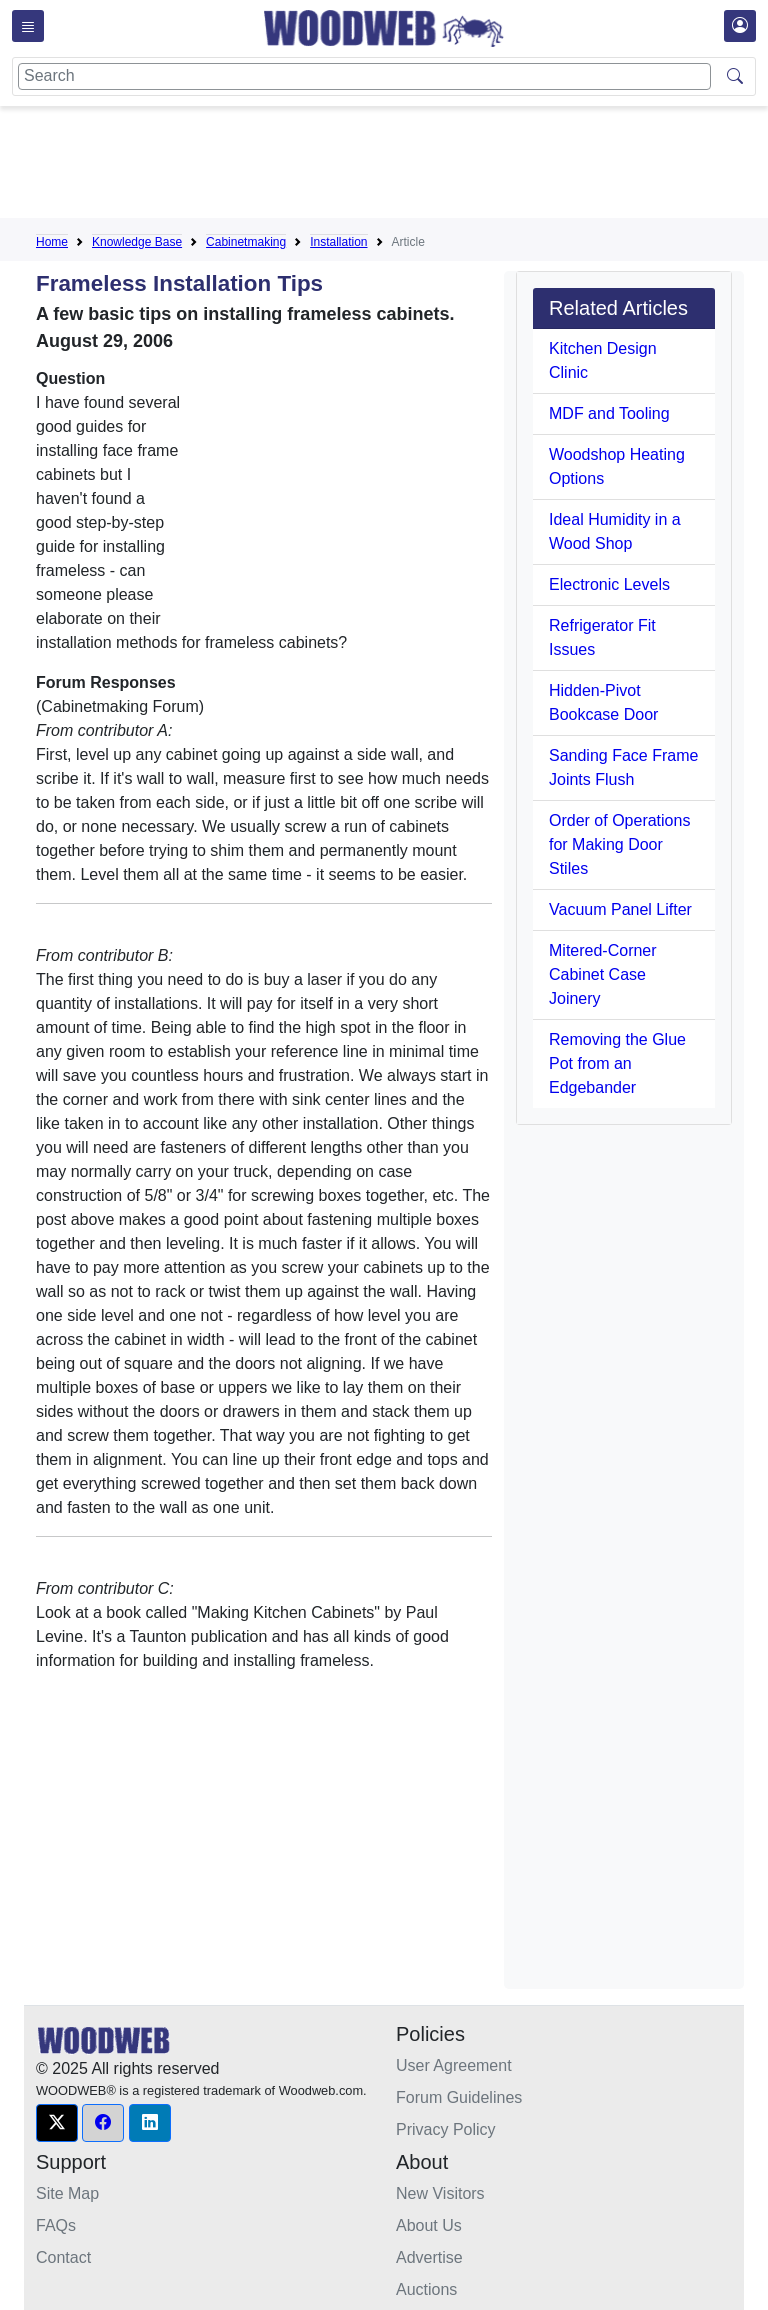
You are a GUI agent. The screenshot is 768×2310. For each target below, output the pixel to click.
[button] (57, 2123)
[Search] (364, 76)
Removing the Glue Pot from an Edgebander (617, 1063)
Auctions (426, 2289)
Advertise (429, 2257)
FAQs (56, 2225)
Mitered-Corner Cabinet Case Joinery (603, 974)
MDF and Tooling (609, 413)
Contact (63, 2257)
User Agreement (454, 2065)
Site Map (67, 2193)
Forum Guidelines (459, 2097)
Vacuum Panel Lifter (620, 909)
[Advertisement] (400, 166)
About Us (429, 2225)
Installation (338, 242)
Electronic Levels (609, 584)
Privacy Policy (446, 2129)
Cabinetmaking (246, 242)
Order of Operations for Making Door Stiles (619, 844)
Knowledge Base (137, 242)
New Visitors (440, 2193)
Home (52, 242)
